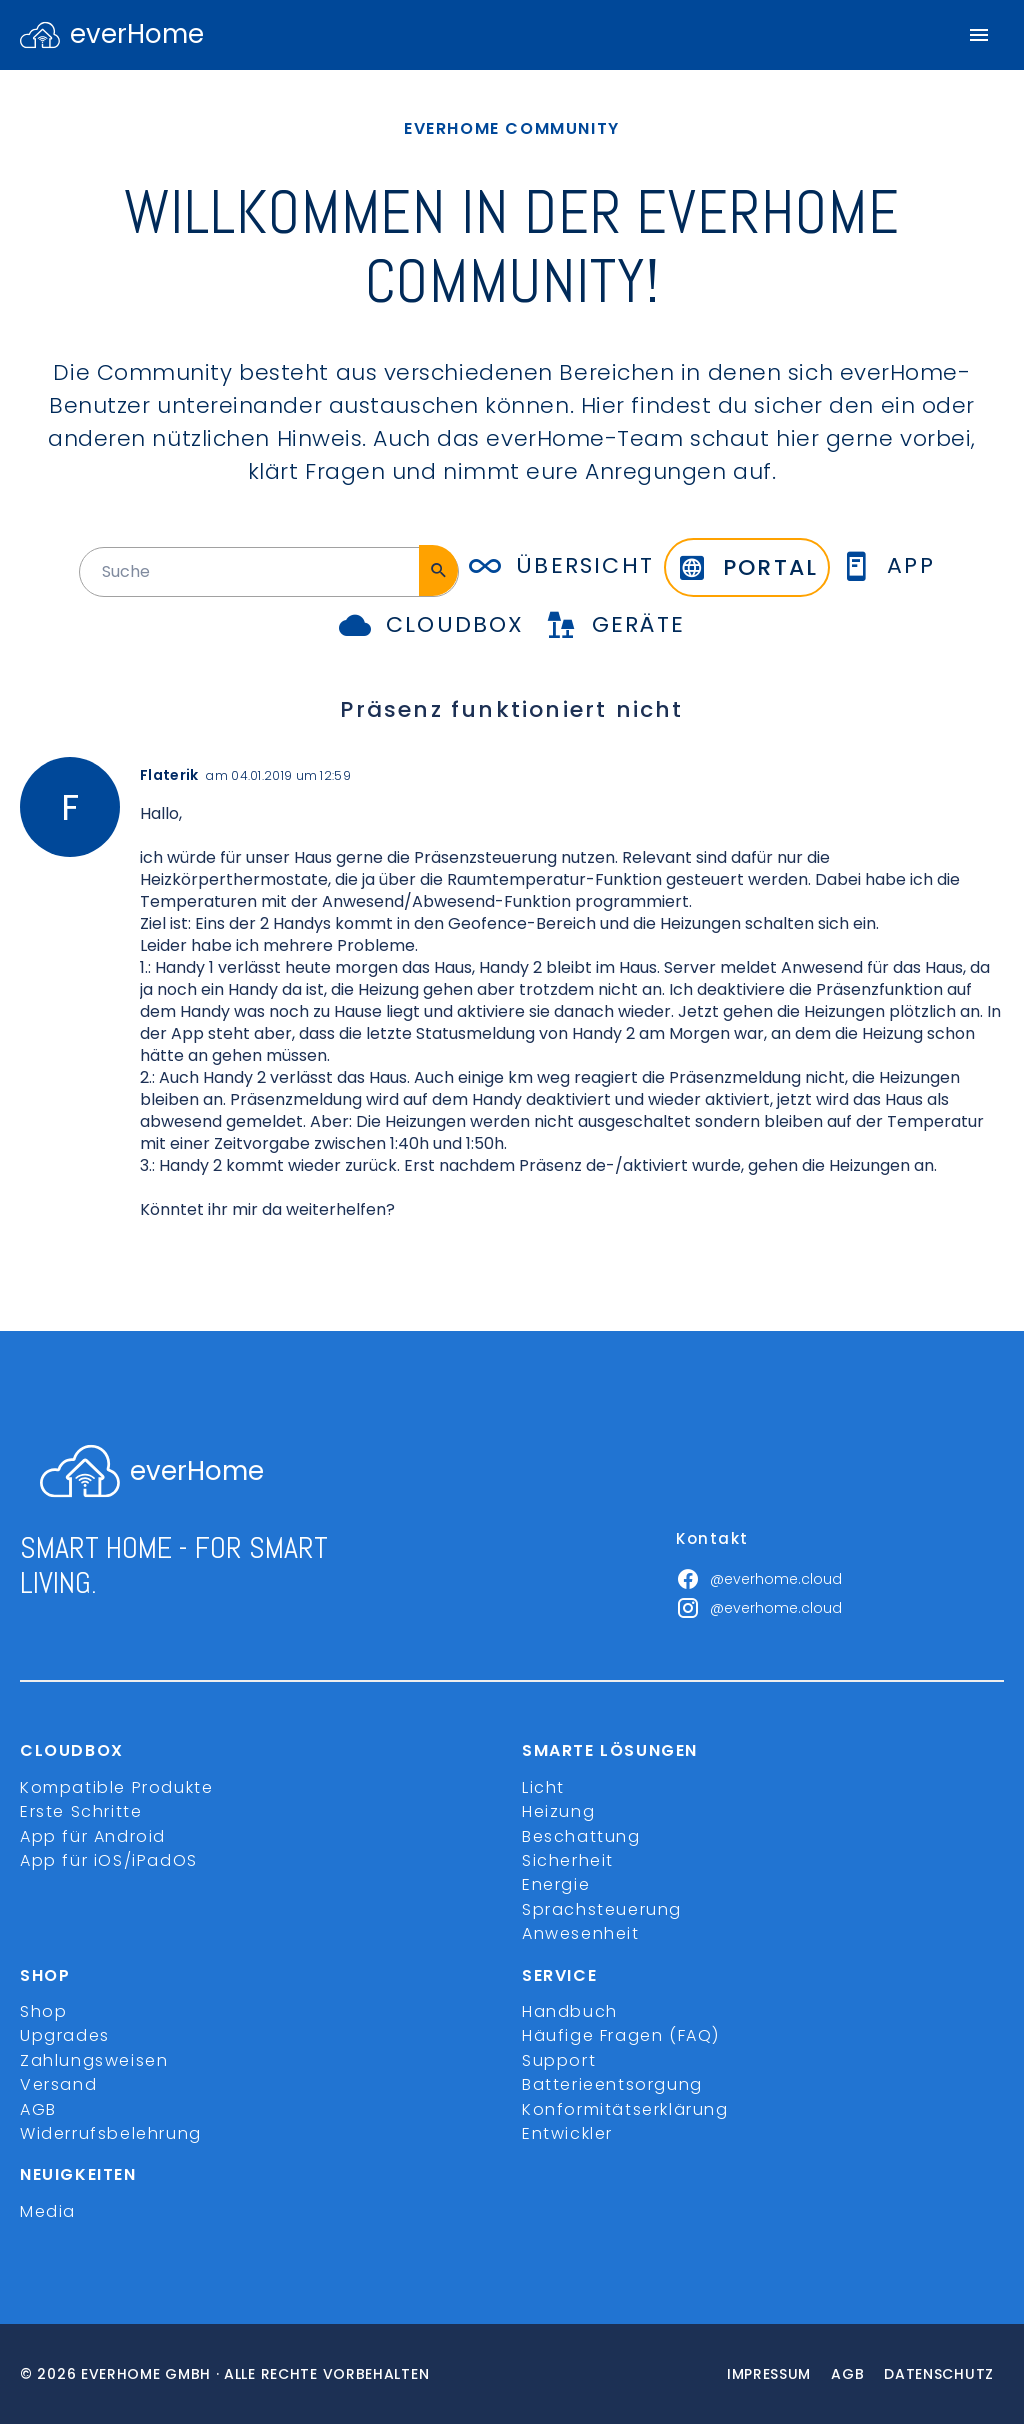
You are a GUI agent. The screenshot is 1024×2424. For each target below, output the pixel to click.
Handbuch (570, 2011)
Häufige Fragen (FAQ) (621, 2035)
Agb (847, 2374)
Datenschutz (939, 2374)
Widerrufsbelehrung (111, 2133)
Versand (58, 2084)
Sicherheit (568, 1860)
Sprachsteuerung (602, 1909)
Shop (43, 2011)
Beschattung (581, 1836)
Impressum (769, 2374)
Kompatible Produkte (116, 1787)
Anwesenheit (581, 1933)
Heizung (558, 1811)
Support (559, 2060)
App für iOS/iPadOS (109, 1860)
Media (48, 2211)
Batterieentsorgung (612, 2084)
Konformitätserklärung (625, 2109)
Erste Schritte (81, 1811)
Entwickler (567, 2133)
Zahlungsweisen (94, 2060)
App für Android (93, 1836)
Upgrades (65, 2035)
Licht (543, 1787)
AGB (38, 2109)
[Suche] (438, 570)
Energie (556, 1884)
